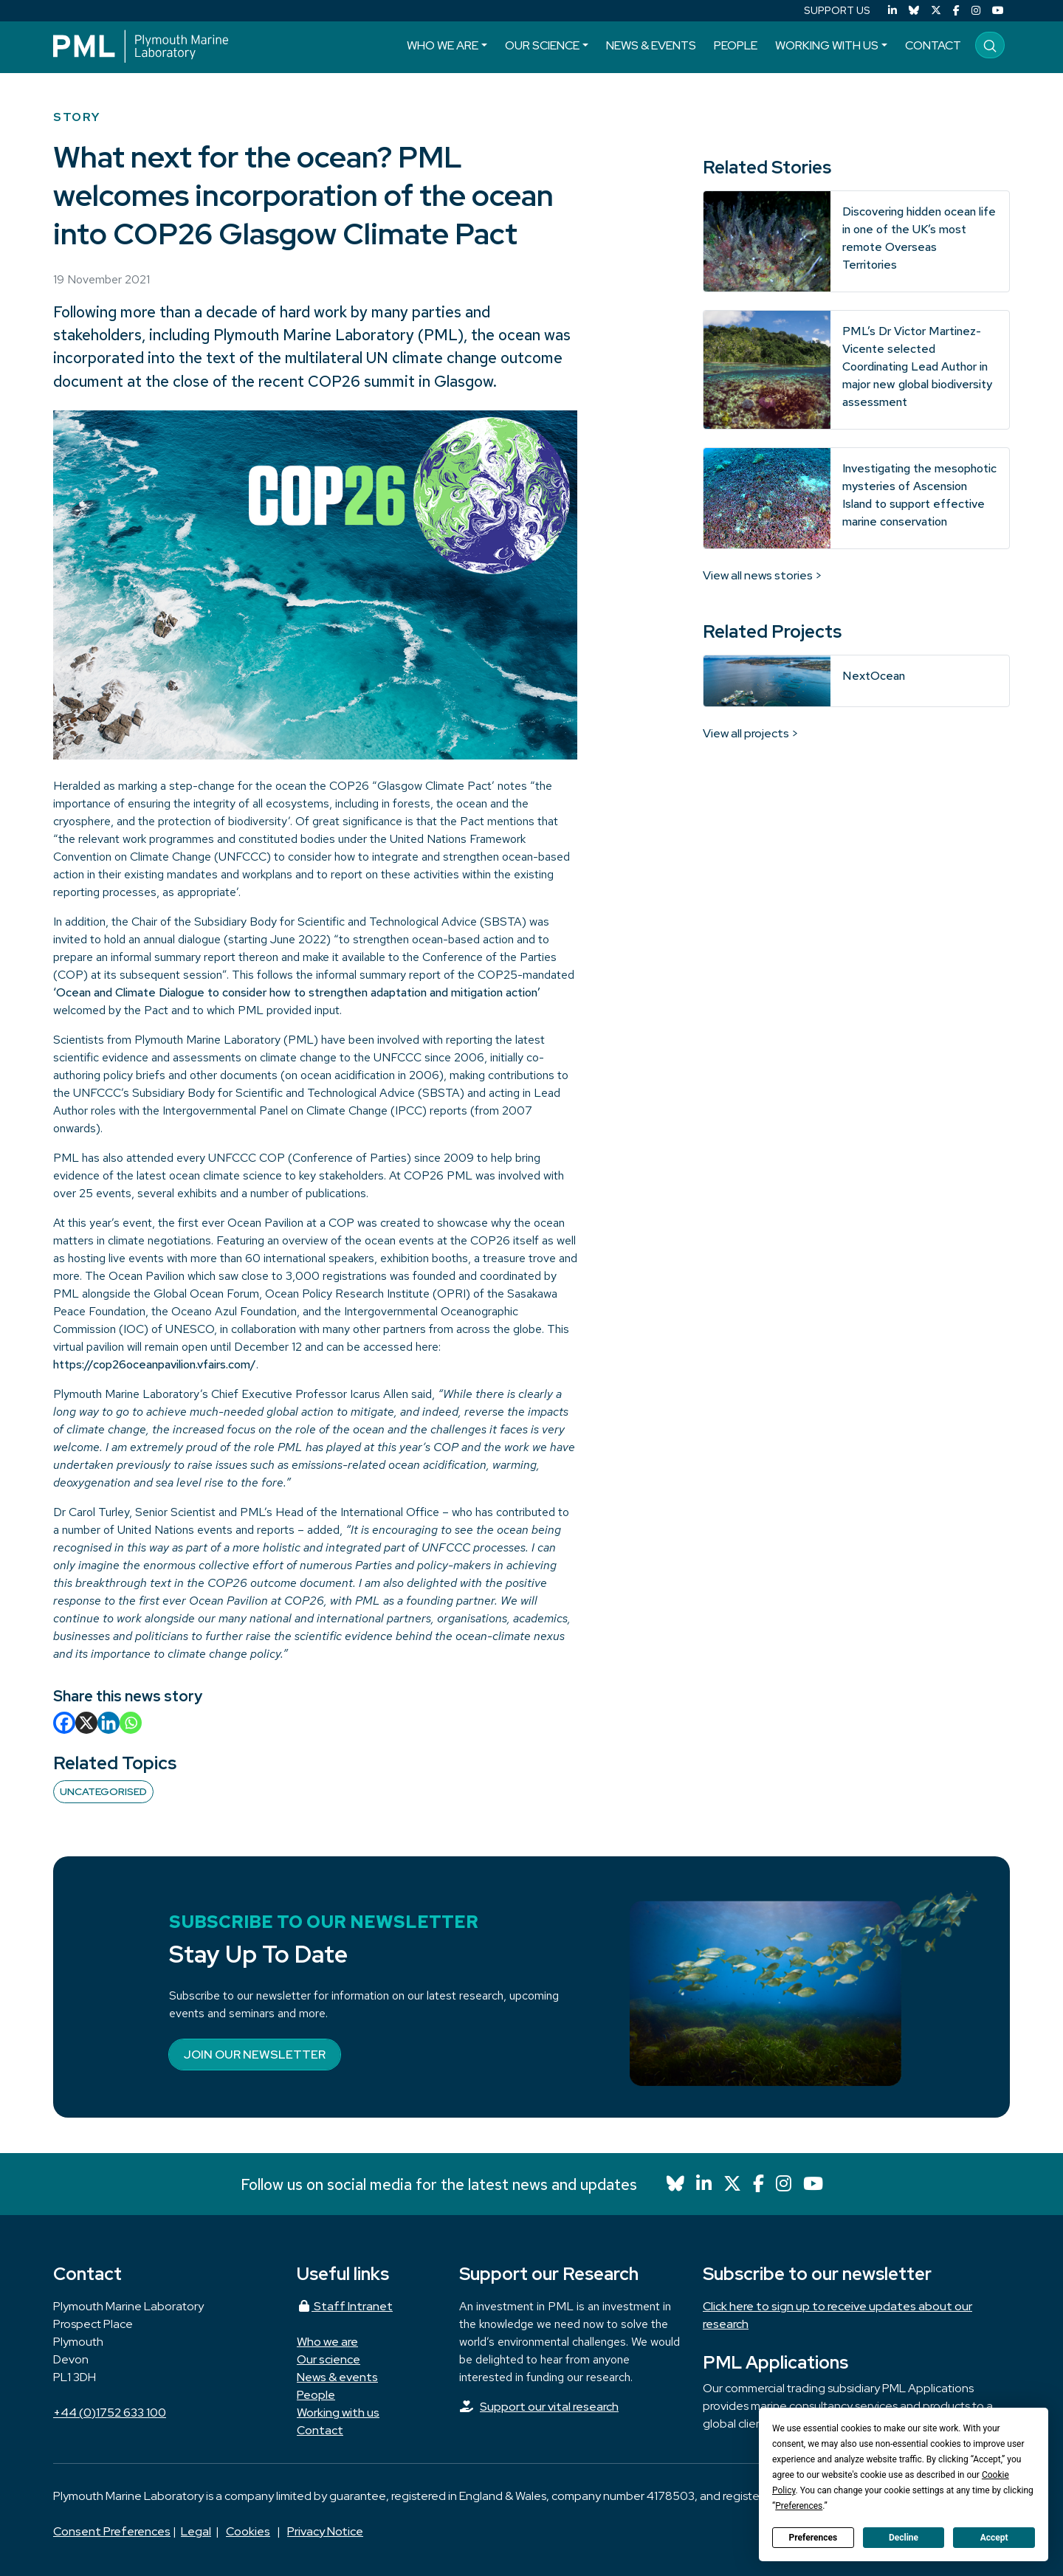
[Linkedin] (108, 1723)
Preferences (813, 2537)
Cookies (248, 2531)
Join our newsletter (255, 2054)
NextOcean (873, 675)
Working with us (826, 45)
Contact (933, 45)
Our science (542, 45)
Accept (994, 2537)
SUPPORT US (837, 10)
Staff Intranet (345, 2306)
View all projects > (751, 733)
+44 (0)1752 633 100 (109, 2412)
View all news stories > (762, 575)
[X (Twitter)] (936, 10)
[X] (86, 1723)
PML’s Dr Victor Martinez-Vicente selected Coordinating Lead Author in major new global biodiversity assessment (917, 366)
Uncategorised (103, 1791)
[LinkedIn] (892, 10)
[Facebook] (956, 10)
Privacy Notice (325, 2531)
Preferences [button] (798, 2506)
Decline (903, 2537)
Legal (196, 2531)
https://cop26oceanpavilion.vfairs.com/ (154, 1364)
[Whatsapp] (131, 1723)
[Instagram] (975, 10)
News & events (651, 45)
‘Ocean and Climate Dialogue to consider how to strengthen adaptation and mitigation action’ (296, 992)
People (735, 45)
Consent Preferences (112, 2531)
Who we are (442, 45)
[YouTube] (998, 10)
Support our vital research (549, 2406)
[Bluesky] (914, 10)
